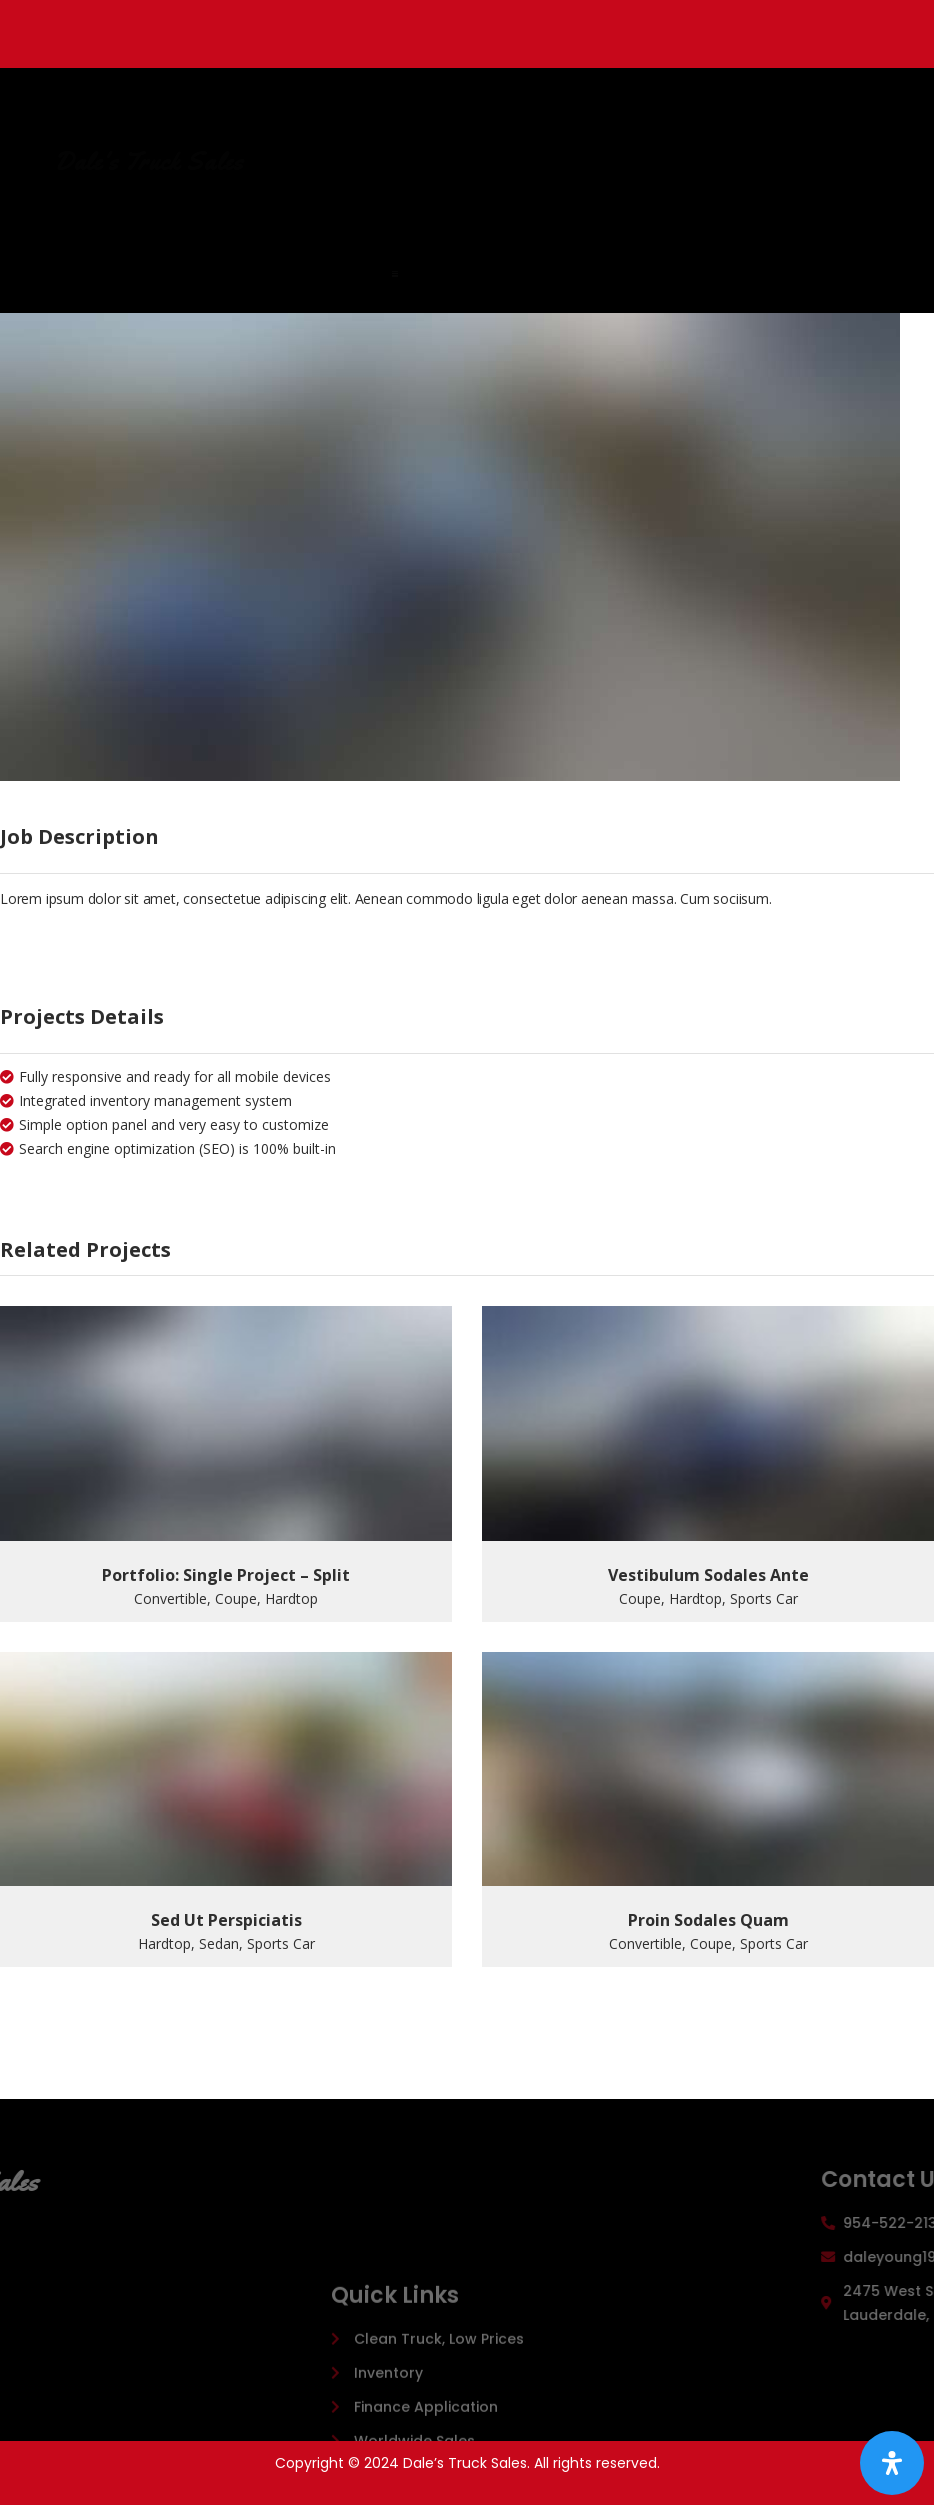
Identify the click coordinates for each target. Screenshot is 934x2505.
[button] (516, 274)
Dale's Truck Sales (355, 162)
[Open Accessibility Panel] (892, 2463)
